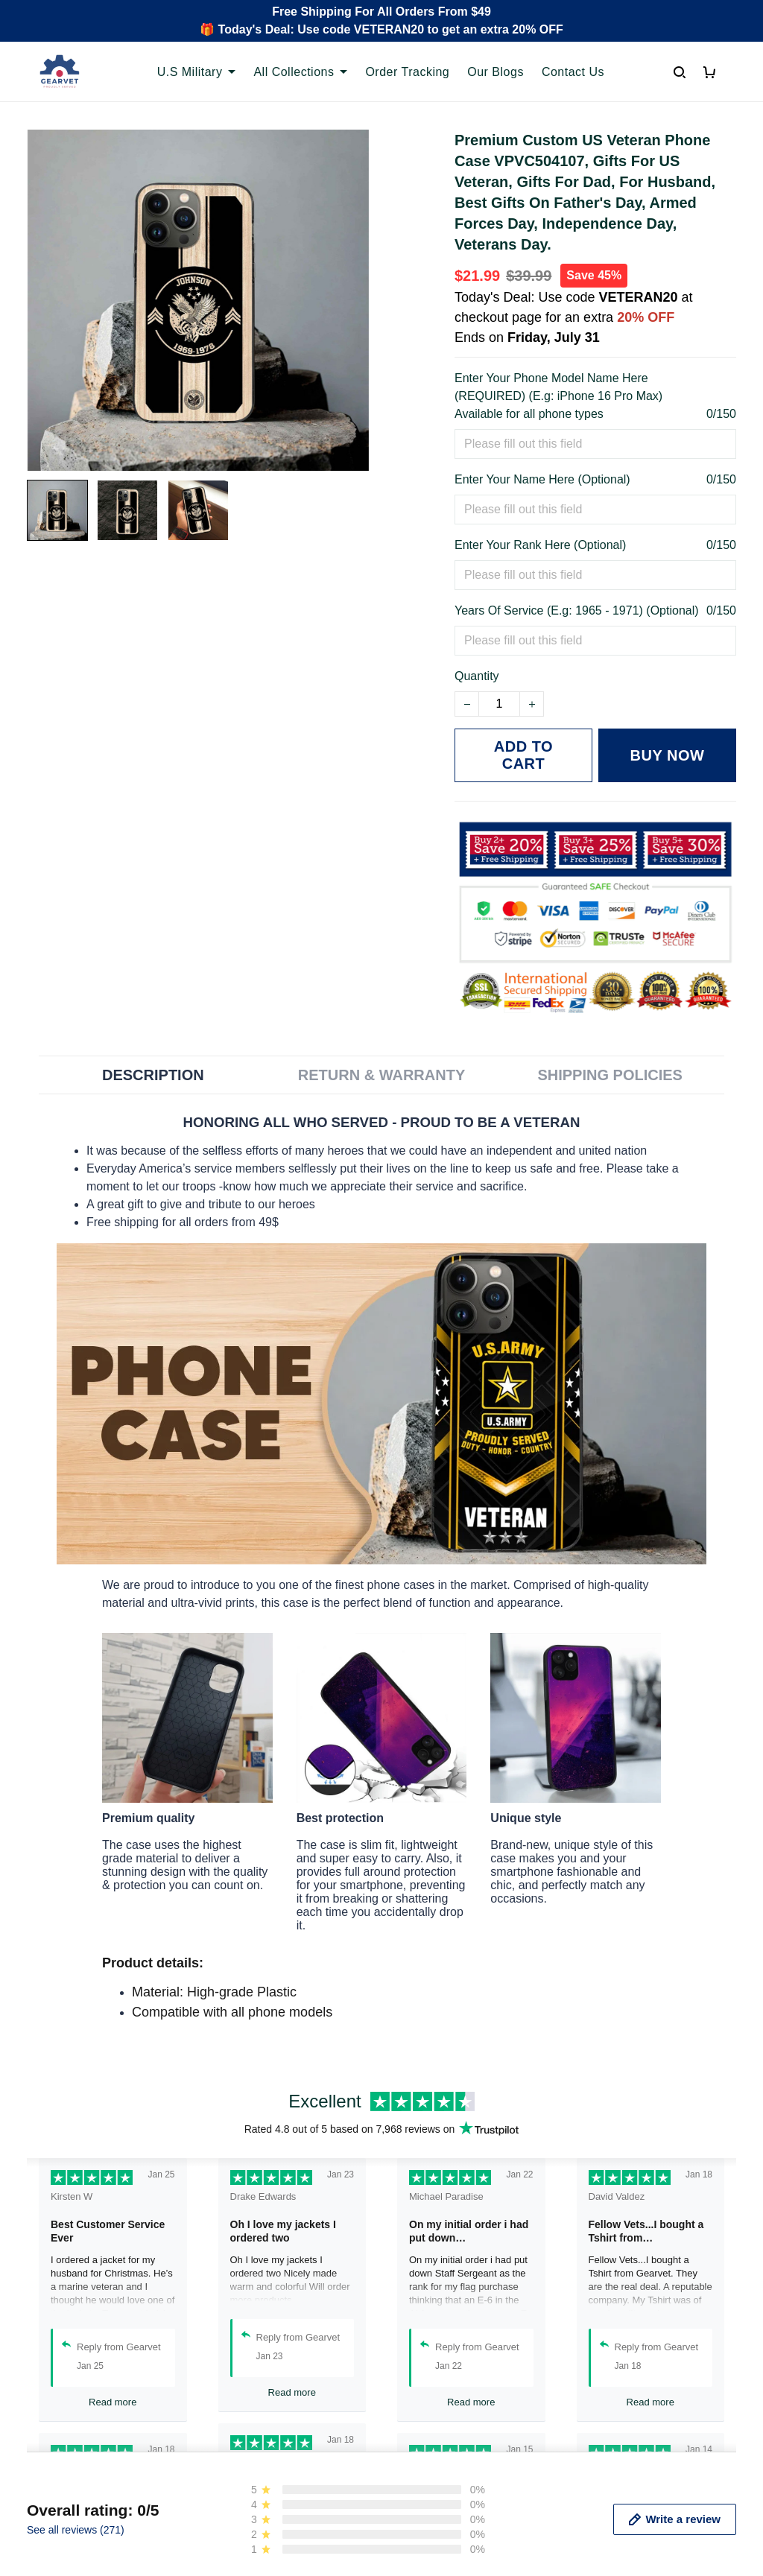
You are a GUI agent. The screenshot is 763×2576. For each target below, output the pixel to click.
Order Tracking (407, 72)
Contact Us (573, 72)
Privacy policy (429, 2534)
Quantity (477, 676)
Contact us (238, 2559)
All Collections (300, 72)
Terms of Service (437, 2559)
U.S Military (196, 72)
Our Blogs (495, 72)
